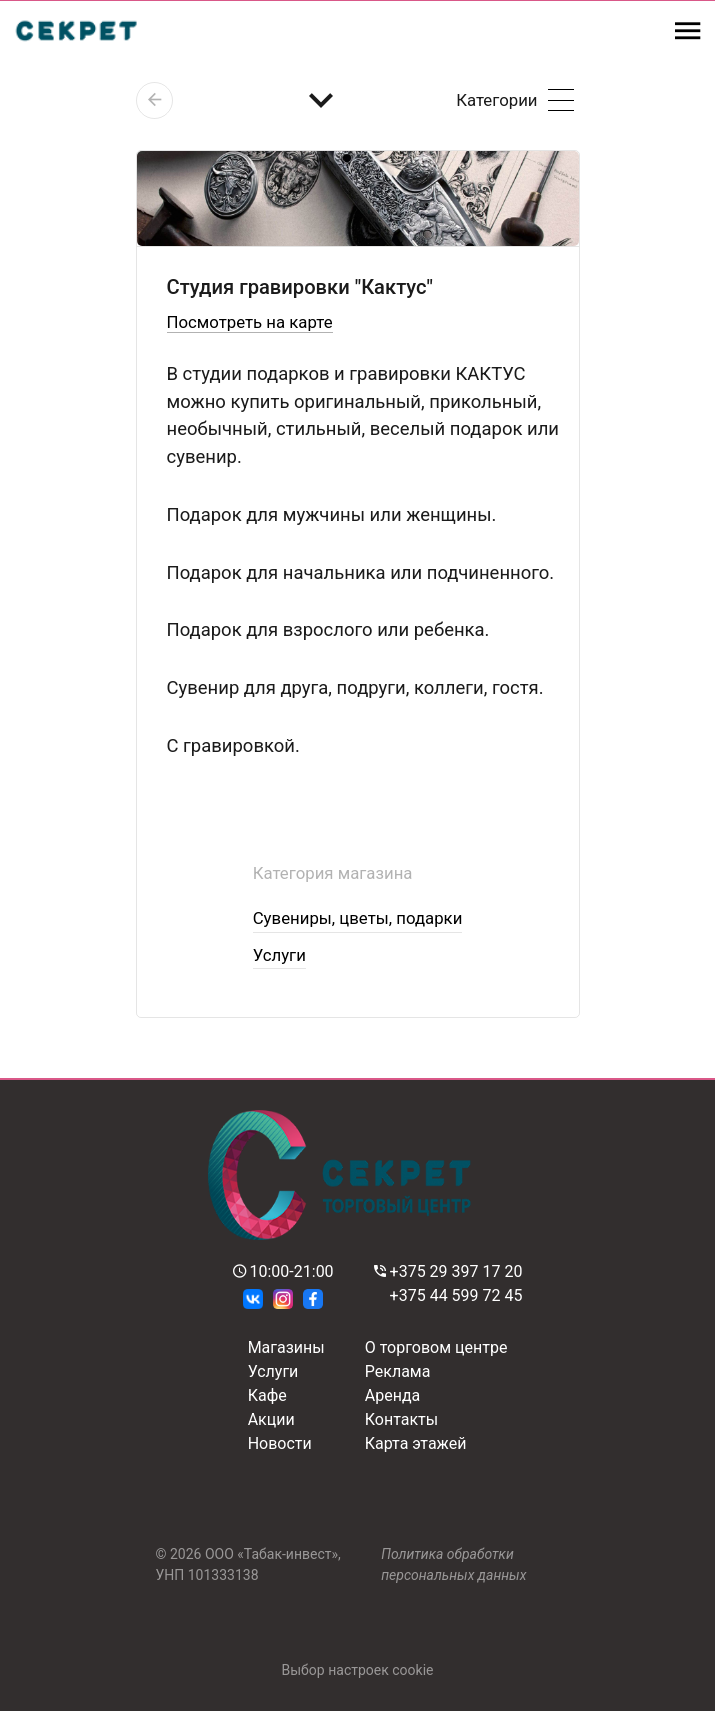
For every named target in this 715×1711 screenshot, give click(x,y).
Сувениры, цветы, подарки (358, 918)
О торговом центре (436, 1347)
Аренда (393, 1395)
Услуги (279, 955)
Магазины (286, 1347)
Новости (280, 1443)
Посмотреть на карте (250, 322)
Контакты (401, 1419)
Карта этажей (416, 1443)
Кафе (267, 1395)
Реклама (398, 1371)
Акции (271, 1419)
